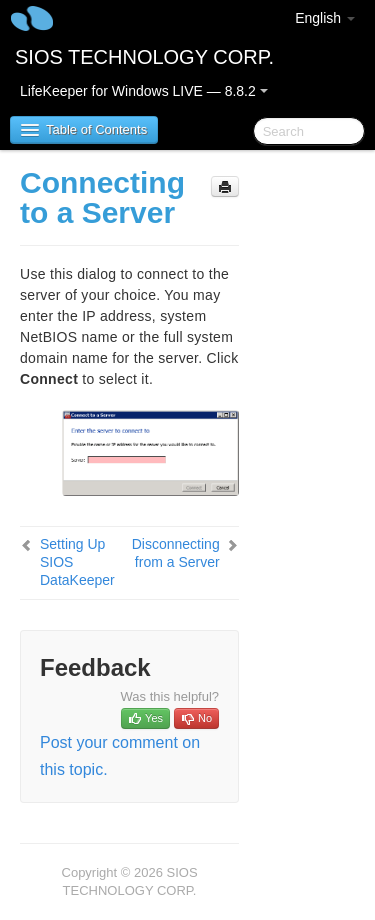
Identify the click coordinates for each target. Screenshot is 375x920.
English (325, 18)
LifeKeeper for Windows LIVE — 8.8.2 (144, 91)
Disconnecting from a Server (176, 553)
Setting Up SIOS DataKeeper (77, 562)
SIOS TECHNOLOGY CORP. (144, 57)
